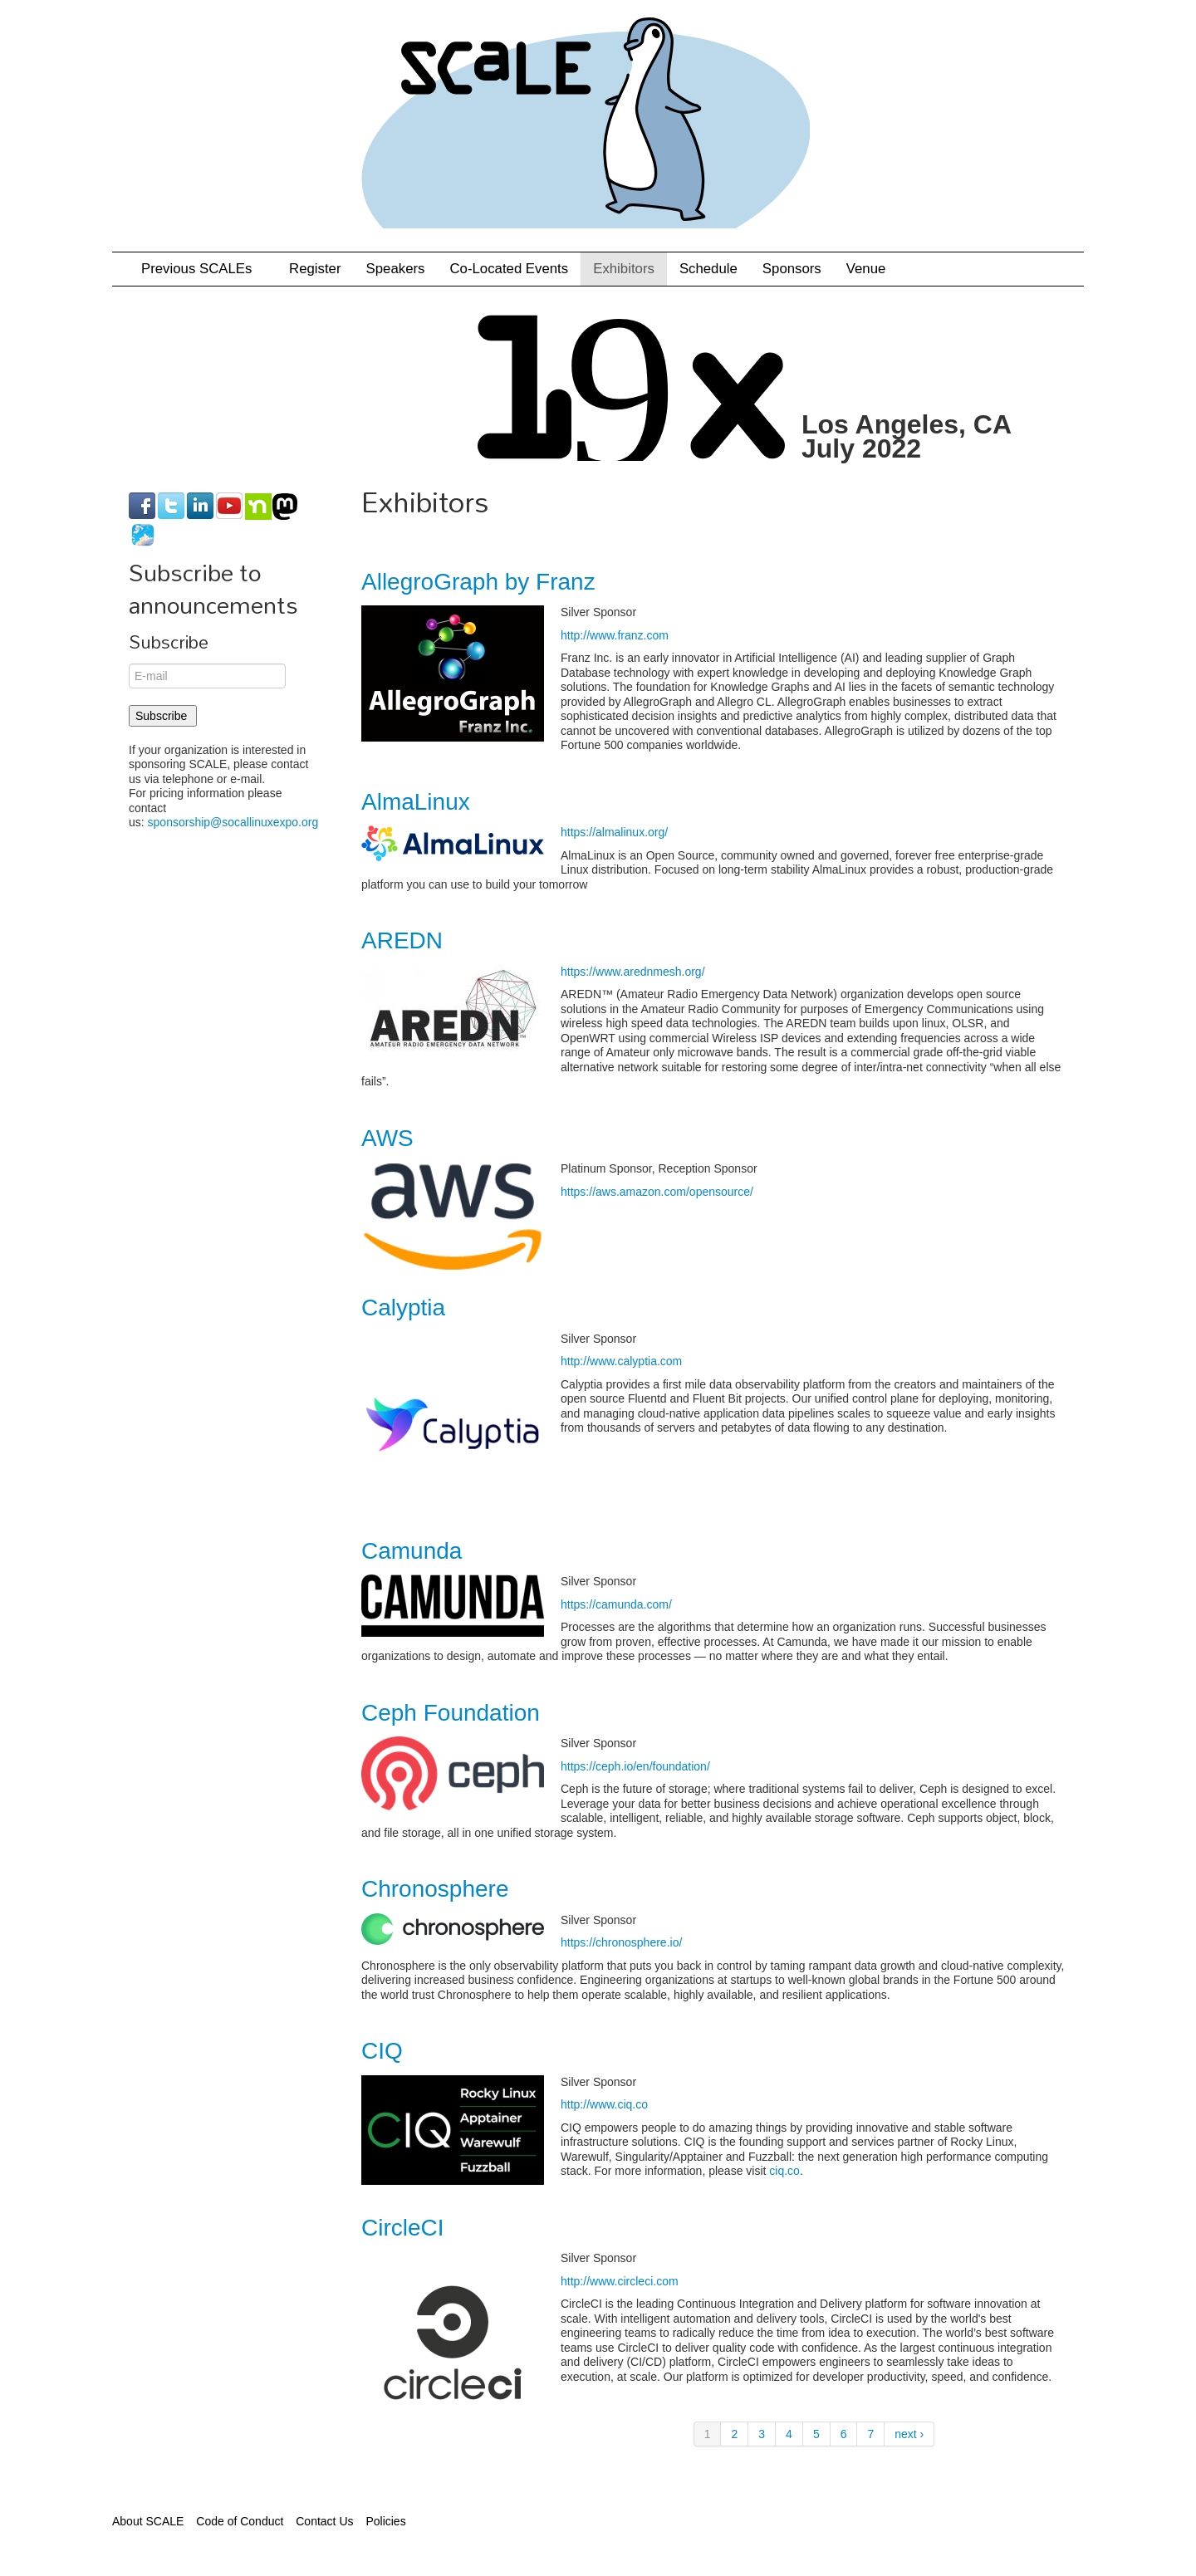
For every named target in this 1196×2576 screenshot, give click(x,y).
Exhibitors (623, 269)
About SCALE (148, 2521)
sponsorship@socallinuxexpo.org (233, 822)
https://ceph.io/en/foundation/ (635, 1766)
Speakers (395, 269)
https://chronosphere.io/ (621, 1942)
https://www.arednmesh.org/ (633, 971)
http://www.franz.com (615, 635)
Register (315, 269)
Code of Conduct (239, 2521)
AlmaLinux (415, 802)
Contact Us (324, 2521)
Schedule (708, 269)
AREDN (402, 940)
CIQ (382, 2051)
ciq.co (784, 2170)
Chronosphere (434, 1889)
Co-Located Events (508, 269)
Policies (385, 2521)
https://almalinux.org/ (614, 832)
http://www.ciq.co (604, 2104)
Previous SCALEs (202, 269)
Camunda (411, 1551)
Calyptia (403, 1307)
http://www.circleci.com (620, 2281)
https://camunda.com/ (616, 1604)
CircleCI (402, 2228)
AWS (387, 1138)
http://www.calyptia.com (621, 1361)
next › (909, 2434)
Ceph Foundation (450, 1713)
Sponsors (791, 269)
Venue (866, 269)
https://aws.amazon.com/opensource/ (657, 1191)
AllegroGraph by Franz (478, 582)
